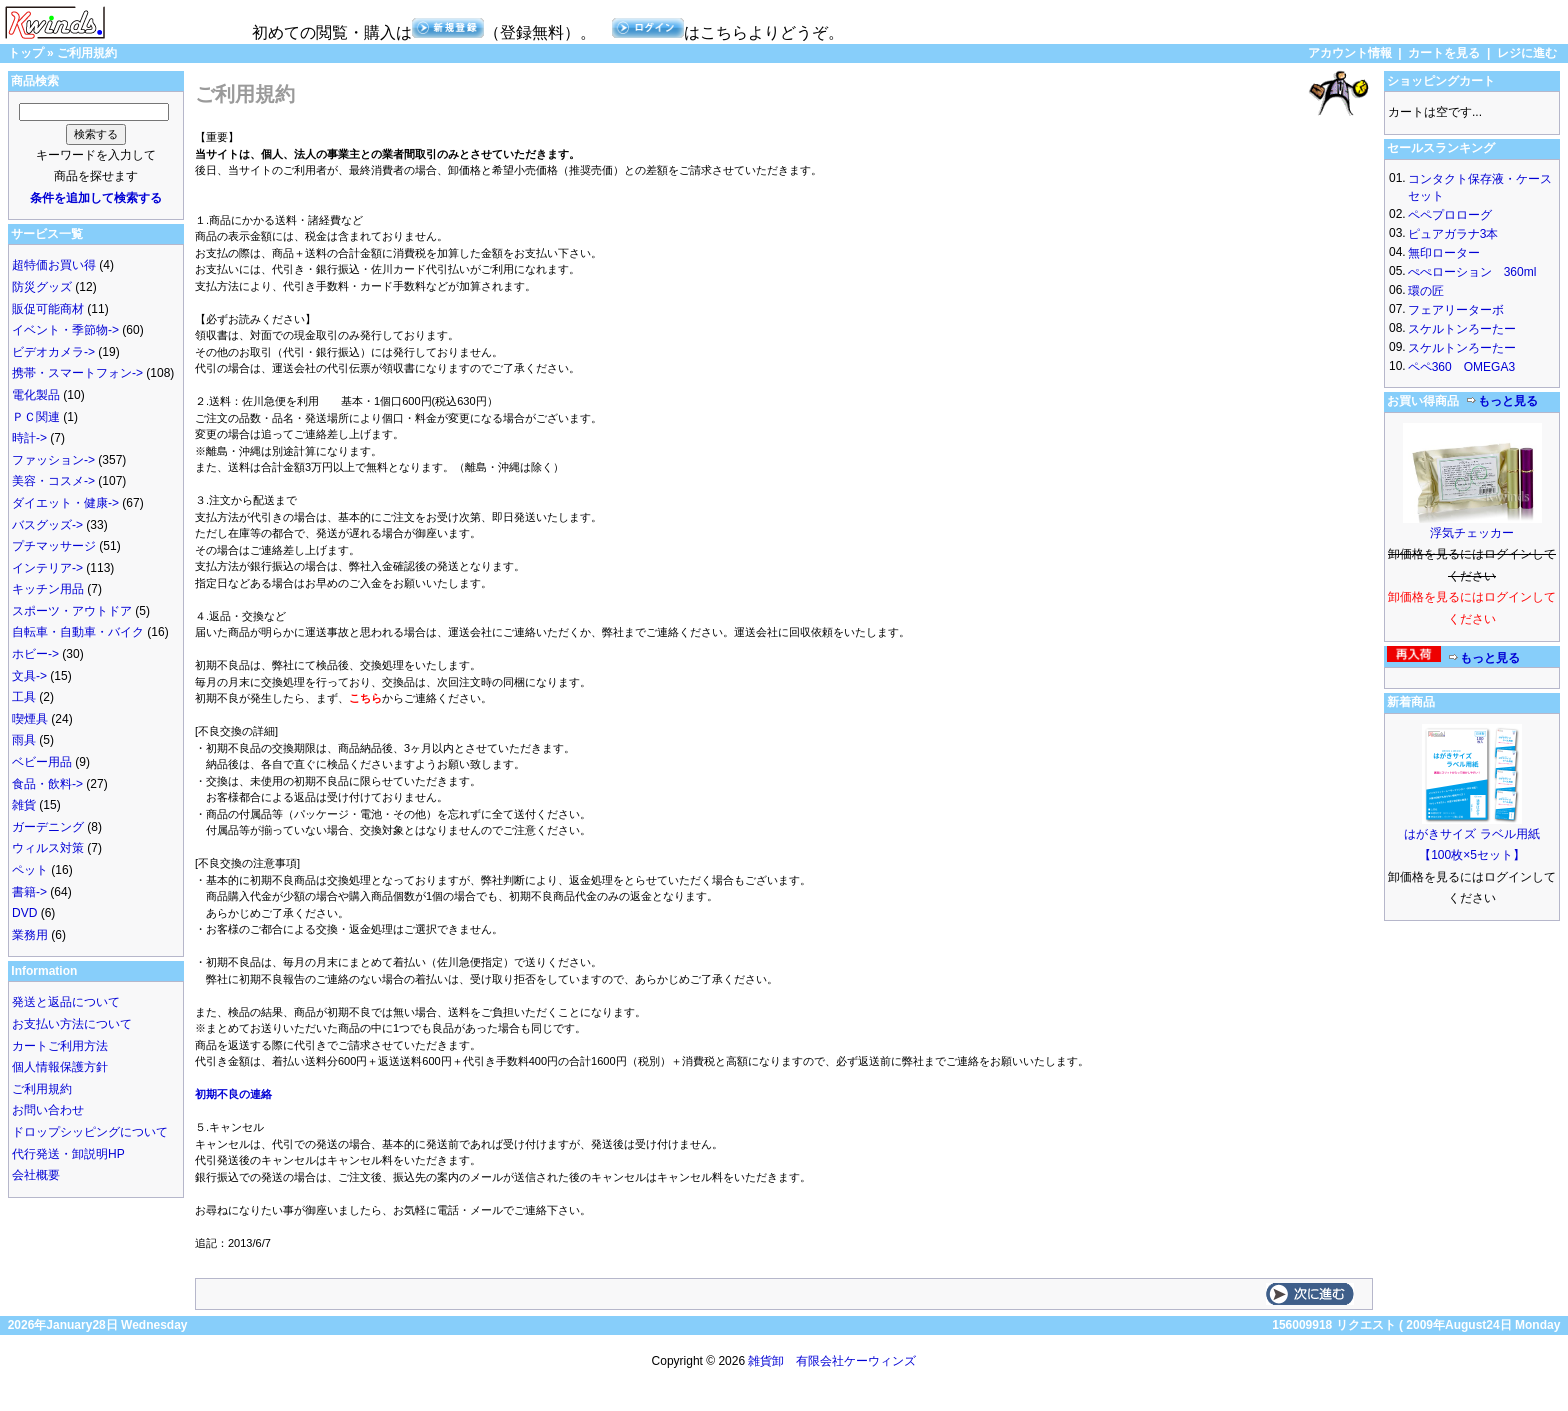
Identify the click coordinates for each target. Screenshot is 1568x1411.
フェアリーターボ (1456, 310)
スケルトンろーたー (1462, 329)
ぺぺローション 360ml (1472, 272)
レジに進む (1527, 53)
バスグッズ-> (47, 525)
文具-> (29, 676)
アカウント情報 (1350, 53)
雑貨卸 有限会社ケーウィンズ (832, 1361)
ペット (30, 870)
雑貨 (24, 805)
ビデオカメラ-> (53, 352)
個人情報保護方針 (60, 1067)
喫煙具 (30, 719)
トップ (26, 53)
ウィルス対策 (48, 848)
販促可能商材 (48, 309)
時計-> (29, 438)
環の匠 (1426, 291)
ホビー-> (35, 654)
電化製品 (36, 395)
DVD (24, 913)
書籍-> (29, 892)
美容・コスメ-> (53, 481)
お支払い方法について (72, 1024)
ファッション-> (53, 460)
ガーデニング (48, 827)
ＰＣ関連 (36, 417)
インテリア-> (47, 568)
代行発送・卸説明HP (68, 1154)
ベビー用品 (42, 762)
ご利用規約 (87, 53)
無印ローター (1444, 253)
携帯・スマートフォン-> (77, 373)
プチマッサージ (54, 546)
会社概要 (36, 1175)
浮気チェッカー (1472, 533)
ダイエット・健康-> (65, 503)
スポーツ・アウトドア (72, 611)
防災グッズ (42, 287)
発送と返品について (66, 1002)
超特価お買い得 (54, 265)
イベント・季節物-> (65, 330)
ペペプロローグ (1450, 215)
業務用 (30, 935)
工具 (24, 697)
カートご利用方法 (60, 1046)
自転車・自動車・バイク (78, 632)
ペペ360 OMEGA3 (1461, 367)
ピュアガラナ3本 (1453, 234)
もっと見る (1502, 401)
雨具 (24, 740)
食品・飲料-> (47, 784)
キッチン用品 (48, 589)
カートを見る (1444, 53)
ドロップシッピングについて (90, 1132)
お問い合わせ (48, 1110)
